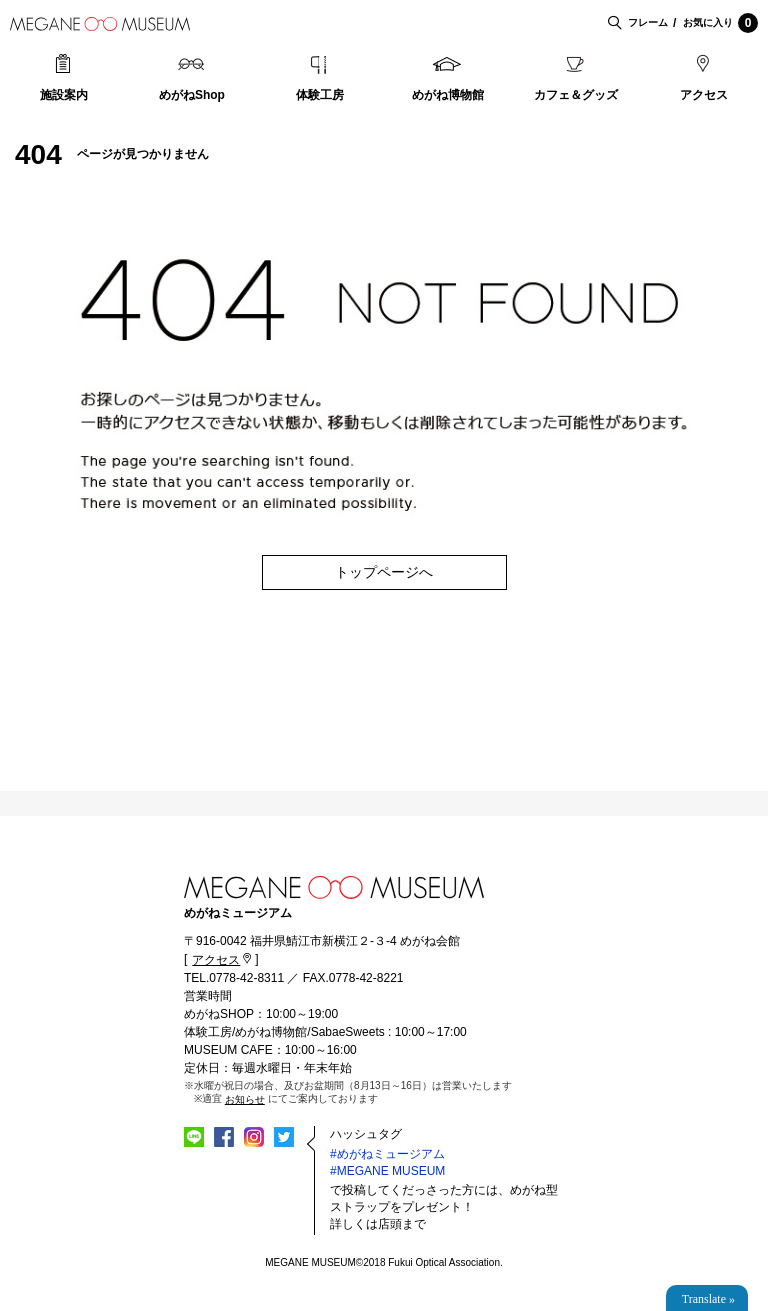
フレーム (648, 22)
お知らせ (245, 1099)
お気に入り (720, 23)
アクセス (704, 95)
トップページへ (384, 572)
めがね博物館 (448, 95)
